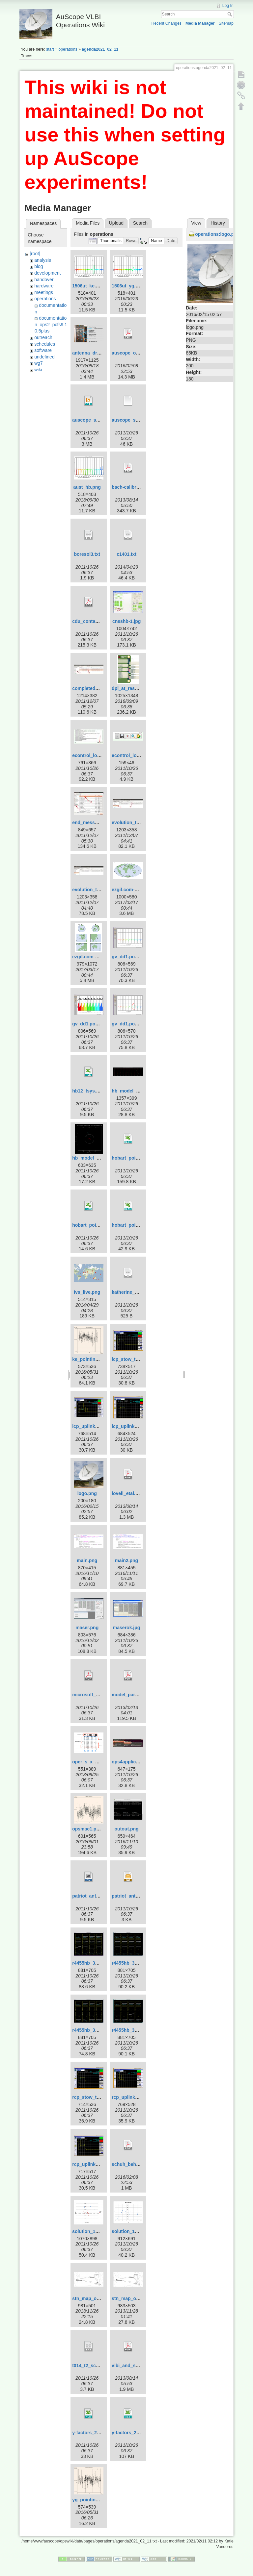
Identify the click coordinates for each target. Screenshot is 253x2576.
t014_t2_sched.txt (91, 2365)
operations (67, 49)
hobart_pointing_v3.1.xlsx (140, 1225)
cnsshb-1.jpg (126, 621)
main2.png (126, 1560)
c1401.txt (126, 554)
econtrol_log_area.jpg (96, 755)
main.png (87, 1560)
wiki (38, 369)
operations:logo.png (217, 234)
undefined (44, 356)
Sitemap (226, 23)
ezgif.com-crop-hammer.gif (141, 889)
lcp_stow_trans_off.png (137, 1359)
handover (43, 279)
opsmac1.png (87, 1828)
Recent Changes (167, 23)
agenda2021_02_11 (100, 49)
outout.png (127, 1828)
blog (38, 266)
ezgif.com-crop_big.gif (96, 956)
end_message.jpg (91, 822)
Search (230, 14)
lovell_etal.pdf (127, 1493)
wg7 (38, 363)
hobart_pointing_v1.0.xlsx (140, 1158)
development (47, 273)
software (43, 350)
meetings (43, 292)
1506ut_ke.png (88, 285)
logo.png (87, 1493)
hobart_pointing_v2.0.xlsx (100, 1225)
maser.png (86, 1627)
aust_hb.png (87, 487)
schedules (44, 344)
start (50, 49)
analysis (42, 260)
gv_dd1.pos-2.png (92, 1023)
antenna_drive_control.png (101, 353)
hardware (43, 285)
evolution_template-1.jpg (139, 822)
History (218, 223)
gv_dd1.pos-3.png (131, 1023)
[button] (111, 241)
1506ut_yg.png (128, 285)
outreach (43, 337)
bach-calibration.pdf (134, 487)
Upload (116, 223)
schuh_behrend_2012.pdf (139, 2164)
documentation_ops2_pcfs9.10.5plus (51, 324)
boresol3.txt (87, 554)
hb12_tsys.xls (87, 1090)
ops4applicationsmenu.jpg (141, 1761)
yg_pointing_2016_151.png (101, 2499)
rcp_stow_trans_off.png (98, 2097)
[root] (35, 253)
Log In (228, 5)
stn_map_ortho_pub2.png (100, 2298)
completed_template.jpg (98, 688)
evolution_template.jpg (97, 889)
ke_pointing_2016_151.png (101, 1359)
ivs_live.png (87, 1292)
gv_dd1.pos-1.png (131, 956)
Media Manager (200, 23)
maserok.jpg (126, 1627)
